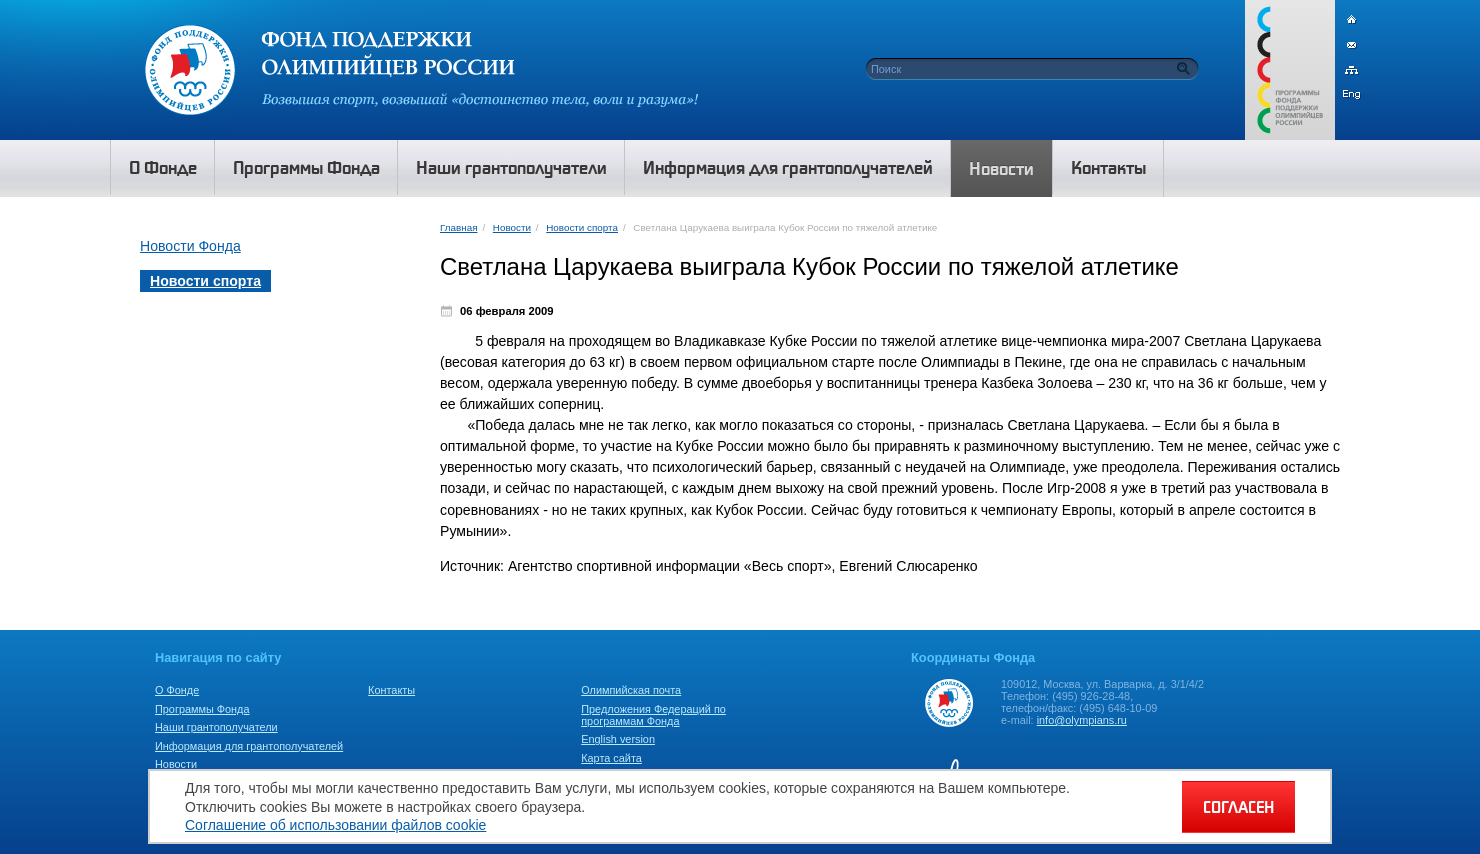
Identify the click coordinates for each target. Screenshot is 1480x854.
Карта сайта (611, 758)
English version (618, 739)
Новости (512, 227)
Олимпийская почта (631, 690)
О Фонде (177, 690)
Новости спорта (582, 227)
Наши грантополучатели (216, 727)
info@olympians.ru (1082, 720)
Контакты (391, 690)
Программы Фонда (202, 709)
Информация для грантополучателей (249, 746)
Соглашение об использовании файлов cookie (335, 825)
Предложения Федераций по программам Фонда (653, 715)
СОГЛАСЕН (1238, 807)
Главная (458, 227)
